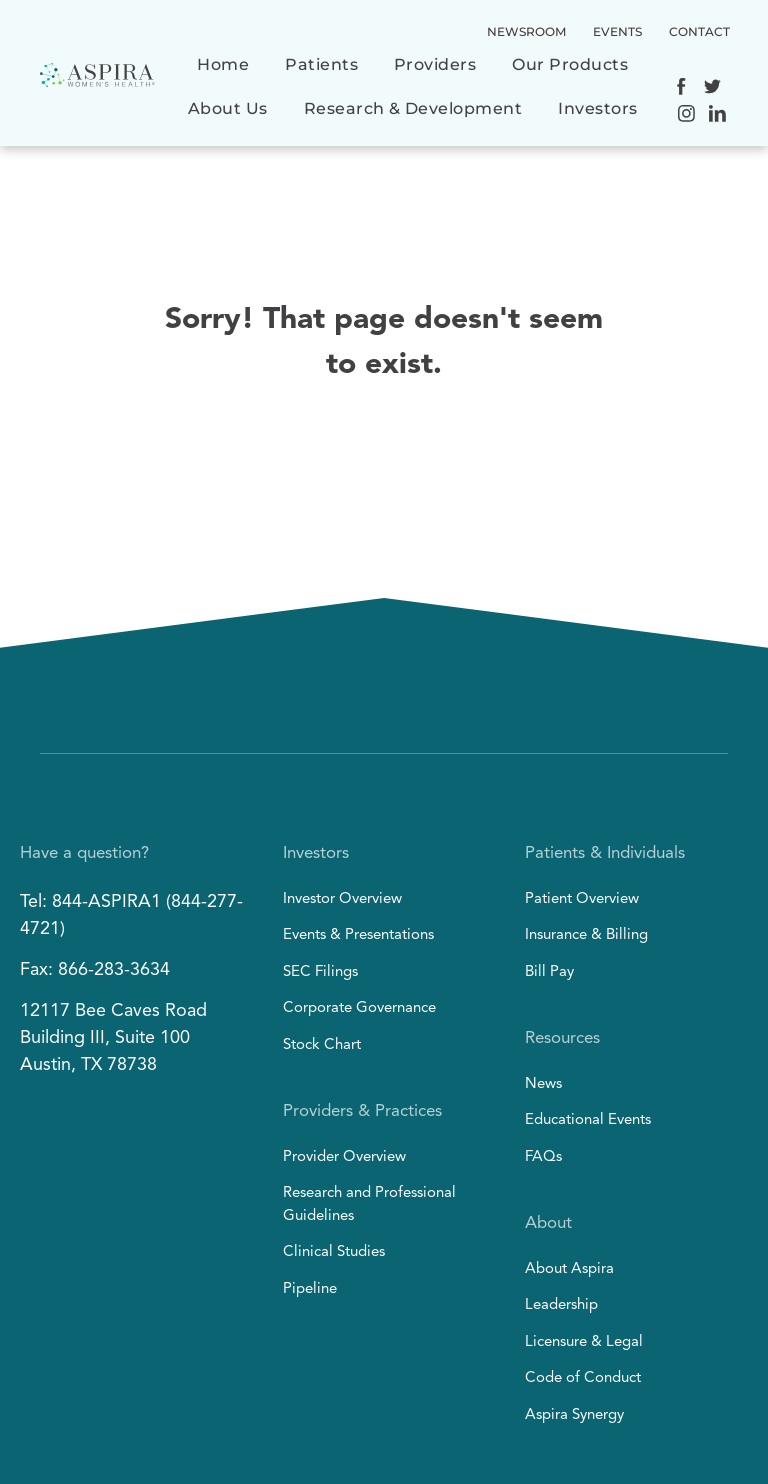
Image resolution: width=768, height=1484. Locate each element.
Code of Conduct (583, 1378)
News (543, 1084)
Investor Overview (342, 899)
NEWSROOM (526, 31)
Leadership (561, 1305)
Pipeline (310, 1289)
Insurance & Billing (586, 935)
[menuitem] (223, 75)
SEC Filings (320, 972)
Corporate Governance (359, 1008)
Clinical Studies (334, 1252)
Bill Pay (549, 972)
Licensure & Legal (584, 1342)
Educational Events (588, 1120)
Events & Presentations (358, 935)
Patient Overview (582, 899)
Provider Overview (344, 1157)
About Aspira (569, 1269)
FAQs (543, 1157)
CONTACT (699, 31)
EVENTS (617, 31)
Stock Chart (322, 1045)
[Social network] (681, 89)
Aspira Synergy (574, 1415)
